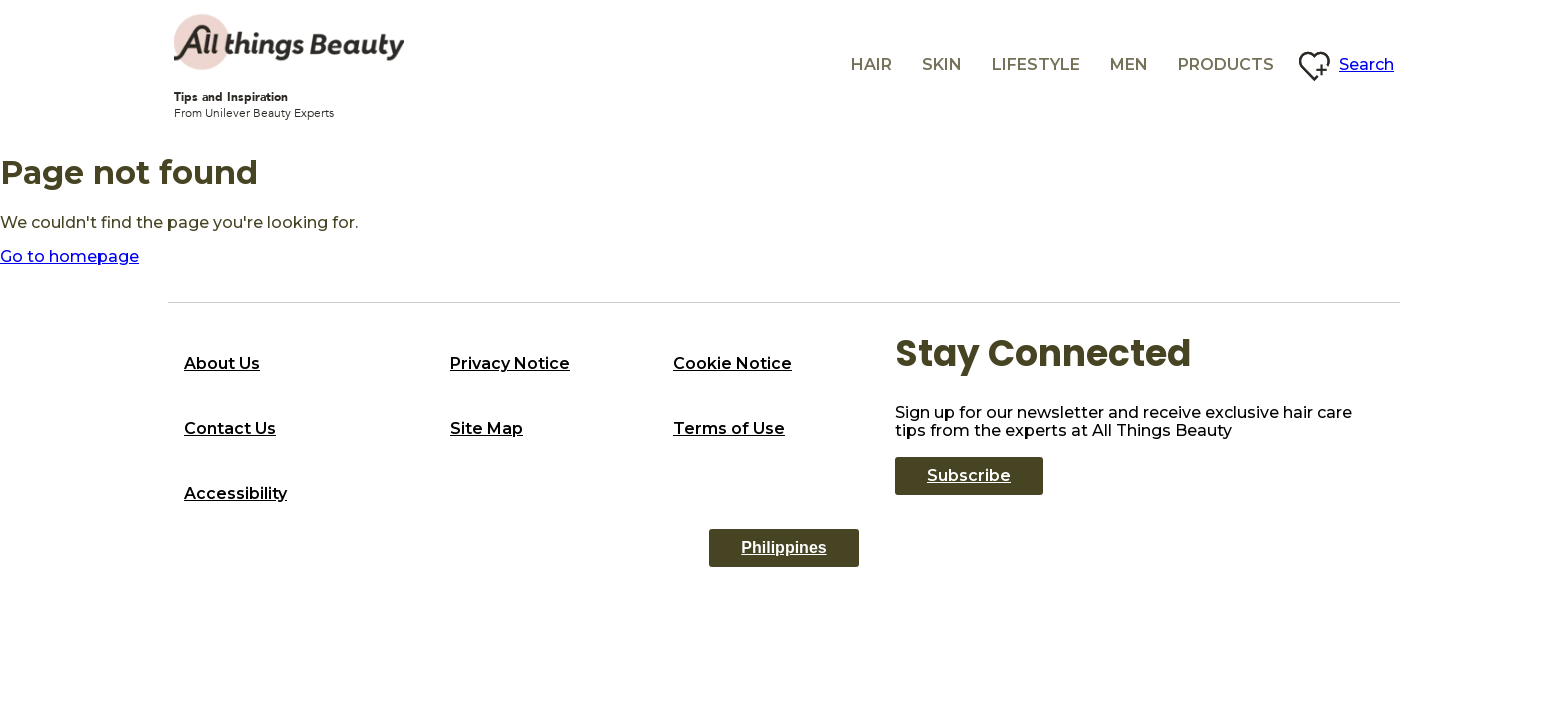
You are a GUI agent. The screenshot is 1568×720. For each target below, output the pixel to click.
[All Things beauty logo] (289, 42)
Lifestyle (1036, 64)
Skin (942, 64)
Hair (871, 64)
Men (1129, 64)
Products (1226, 64)
